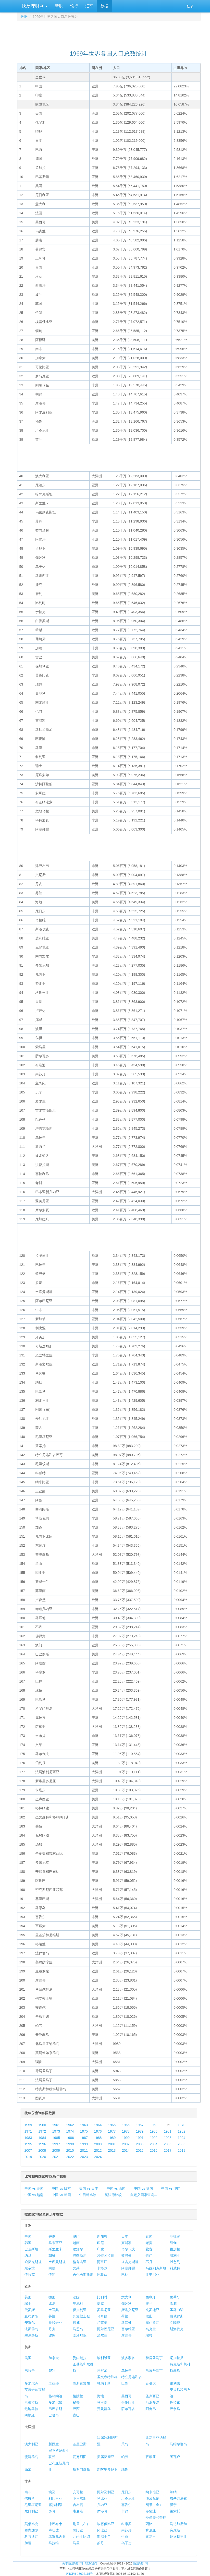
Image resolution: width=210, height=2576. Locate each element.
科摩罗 (126, 2524)
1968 (154, 2125)
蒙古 (149, 2249)
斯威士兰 (104, 2537)
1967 (140, 2125)
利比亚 (102, 2498)
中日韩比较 (87, 2195)
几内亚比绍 (81, 2537)
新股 (59, 6)
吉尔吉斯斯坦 (83, 2275)
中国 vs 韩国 (61, 2195)
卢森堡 (102, 2323)
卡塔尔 (102, 2268)
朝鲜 (52, 2255)
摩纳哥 (126, 2335)
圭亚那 (54, 2383)
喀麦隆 (78, 2511)
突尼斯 (175, 2530)
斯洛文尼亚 (129, 2310)
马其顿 (126, 2323)
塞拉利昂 (55, 2505)
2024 (98, 2157)
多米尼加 (55, 2402)
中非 (124, 2537)
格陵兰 (78, 2396)
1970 (181, 2125)
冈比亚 (102, 2530)
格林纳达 (55, 2396)
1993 (167, 2138)
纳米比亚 (152, 2492)
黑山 (149, 2316)
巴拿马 (175, 2409)
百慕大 (151, 2383)
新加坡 (102, 2236)
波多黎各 (128, 2358)
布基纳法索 (178, 2498)
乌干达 (126, 2543)
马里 (76, 2543)
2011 (84, 2150)
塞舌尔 (126, 2505)
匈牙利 (126, 2303)
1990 (126, 2138)
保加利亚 (79, 2310)
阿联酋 (102, 2275)
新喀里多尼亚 (107, 2469)
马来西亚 (55, 2243)
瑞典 (149, 2335)
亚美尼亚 (152, 2275)
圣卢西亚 (152, 2396)
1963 (84, 2125)
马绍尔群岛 (178, 2444)
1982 (181, 2131)
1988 (98, 2138)
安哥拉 (78, 2492)
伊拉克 (30, 2275)
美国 (28, 2358)
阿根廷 (30, 2415)
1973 (56, 2131)
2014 (126, 2150)
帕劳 (124, 2457)
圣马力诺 (177, 2310)
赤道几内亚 (57, 2537)
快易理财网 (34, 6)
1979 (140, 2131)
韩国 (28, 2243)
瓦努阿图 (79, 2457)
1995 (28, 2144)
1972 (42, 2131)
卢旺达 (54, 2530)
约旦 (28, 2255)
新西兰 (54, 2444)
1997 (56, 2144)
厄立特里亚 (178, 2537)
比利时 (102, 2297)
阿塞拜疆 (128, 2268)
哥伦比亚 (128, 2402)
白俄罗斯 (177, 2316)
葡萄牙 (175, 2297)
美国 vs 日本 (88, 2188)
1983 (28, 2138)
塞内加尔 (31, 2530)
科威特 (175, 2268)
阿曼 (52, 2268)
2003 (140, 2144)
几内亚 (102, 2505)
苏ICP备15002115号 (79, 2574)
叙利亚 (175, 2255)
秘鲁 (76, 2402)
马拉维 (54, 2543)
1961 (56, 2125)
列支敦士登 (81, 2316)
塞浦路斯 (31, 2335)
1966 (126, 2125)
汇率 (89, 6)
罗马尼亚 (104, 2310)
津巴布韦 (55, 2524)
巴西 (76, 2409)
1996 (42, 2144)
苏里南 (102, 2402)
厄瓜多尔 (152, 2402)
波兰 (149, 2303)
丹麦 (52, 2329)
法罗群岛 (31, 2329)
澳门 (76, 2236)
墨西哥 (126, 2396)
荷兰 (124, 2316)
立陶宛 (175, 2323)
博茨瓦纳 (152, 2498)
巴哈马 (54, 2415)
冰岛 (52, 2303)
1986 (70, 2138)
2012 (98, 2150)
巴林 (124, 2275)
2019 (28, 2157)
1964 (98, 2125)
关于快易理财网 (72, 2563)
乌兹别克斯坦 (156, 2268)
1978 (126, 2131)
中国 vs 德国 (116, 2188)
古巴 (76, 2415)
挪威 (76, 2323)
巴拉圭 (30, 2371)
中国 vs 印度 (170, 2188)
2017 (167, 2150)
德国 (52, 2297)
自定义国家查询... (143, 2195)
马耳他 (102, 2316)
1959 (28, 2125)
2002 (126, 2144)
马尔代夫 (128, 2249)
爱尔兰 (102, 2335)
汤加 (28, 2469)
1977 (112, 2131)
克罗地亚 (152, 2310)
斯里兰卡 (55, 2249)
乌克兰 (151, 2329)
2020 (42, 2157)
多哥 (52, 2511)
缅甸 (173, 2243)
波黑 (52, 2335)
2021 (56, 2157)
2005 (167, 2144)
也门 (149, 2255)
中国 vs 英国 (143, 2188)
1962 (70, 2125)
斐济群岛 (31, 2457)
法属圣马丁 (154, 2371)
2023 (84, 2157)
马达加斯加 (178, 2524)
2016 (154, 2150)
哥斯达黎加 (81, 2383)
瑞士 (28, 2303)
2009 (56, 2150)
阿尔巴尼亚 (105, 2329)
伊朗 (52, 2275)
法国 (76, 2297)
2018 (181, 2150)
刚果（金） (154, 2505)
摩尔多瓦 (152, 2323)
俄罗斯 (30, 2310)
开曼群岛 (104, 2409)
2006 (181, 2144)
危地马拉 (31, 2409)
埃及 (52, 2492)
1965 (112, 2125)
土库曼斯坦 (57, 2262)
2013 (112, 2150)
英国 (28, 2297)
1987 (84, 2138)
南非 (28, 2492)
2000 (98, 2144)
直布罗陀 (31, 2316)
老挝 (149, 2243)
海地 (100, 2396)
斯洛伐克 (177, 2329)
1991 (140, 2138)
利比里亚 (55, 2498)
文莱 (76, 2268)
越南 (76, 2243)
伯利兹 (175, 2383)
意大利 (126, 2297)
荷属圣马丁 (154, 2358)
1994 (181, 2138)
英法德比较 (113, 2195)
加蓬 (28, 2543)
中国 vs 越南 (34, 2195)
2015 (140, 2150)
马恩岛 (78, 2329)
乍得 (124, 2511)
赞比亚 (78, 2530)
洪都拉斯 (31, 2402)
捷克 (100, 2303)
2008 (42, 2150)
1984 (42, 2138)
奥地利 (78, 2303)
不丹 (149, 2262)
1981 (167, 2131)
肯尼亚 (151, 2530)
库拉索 (175, 2402)
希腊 (173, 2303)
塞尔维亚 (128, 2329)
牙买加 (102, 2371)
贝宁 (173, 2505)
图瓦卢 (175, 2457)
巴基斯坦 (31, 2249)
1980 (154, 2131)
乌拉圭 (126, 2371)
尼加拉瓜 (177, 2358)
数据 (104, 6)
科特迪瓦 (31, 2537)
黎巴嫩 (126, 2255)
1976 (98, 2131)
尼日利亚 (31, 2511)
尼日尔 (126, 2492)
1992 (154, 2138)
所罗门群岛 (81, 2469)
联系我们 (91, 2563)
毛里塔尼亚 (33, 2505)
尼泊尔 (78, 2249)
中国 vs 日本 (61, 2188)
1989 (112, 2138)
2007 (28, 2150)
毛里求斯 (79, 2498)
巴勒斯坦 (79, 2255)
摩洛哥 (102, 2511)
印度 (100, 2249)
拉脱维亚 (55, 2323)
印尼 (100, 2243)
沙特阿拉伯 (105, 2255)
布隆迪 (151, 2511)
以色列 (175, 2262)
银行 (74, 6)
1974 (70, 2131)
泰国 (149, 2236)
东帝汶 (30, 2268)
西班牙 (151, 2297)
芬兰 (52, 2316)
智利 (52, 2371)
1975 (84, 2131)
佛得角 (30, 2498)
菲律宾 (175, 2236)
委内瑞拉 (79, 2358)
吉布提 (78, 2505)
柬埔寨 (126, 2243)
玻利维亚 (104, 2358)
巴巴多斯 (55, 2409)
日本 (124, 2236)
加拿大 (54, 2358)
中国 (28, 2236)
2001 (112, 2144)
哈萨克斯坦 (33, 2262)
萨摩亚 (151, 2457)
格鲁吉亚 (79, 2262)
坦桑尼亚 (128, 2498)
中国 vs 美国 (34, 2188)
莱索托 (175, 2511)
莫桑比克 (31, 2524)
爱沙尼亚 (79, 2335)
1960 (42, 2125)
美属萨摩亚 (105, 2457)
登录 (189, 6)
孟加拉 (175, 2249)
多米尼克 (31, 2383)
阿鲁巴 (151, 2409)
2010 (70, 2150)
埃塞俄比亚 (105, 2524)
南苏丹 (126, 2530)
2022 (70, 2157)
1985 (56, 2138)
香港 (52, 2236)
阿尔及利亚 (105, 2492)
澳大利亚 (31, 2444)
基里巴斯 (79, 2444)
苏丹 (100, 2543)
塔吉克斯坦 (129, 2262)
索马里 (151, 2537)
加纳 (173, 2492)
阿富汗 (102, 2262)
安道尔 (30, 2323)
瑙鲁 (124, 2469)
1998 (70, 2144)
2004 (154, 2144)
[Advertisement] (109, 33)
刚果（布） (81, 2524)
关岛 (124, 2444)
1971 (28, 2131)
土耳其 (54, 2310)
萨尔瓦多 (128, 2409)
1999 (84, 2144)
